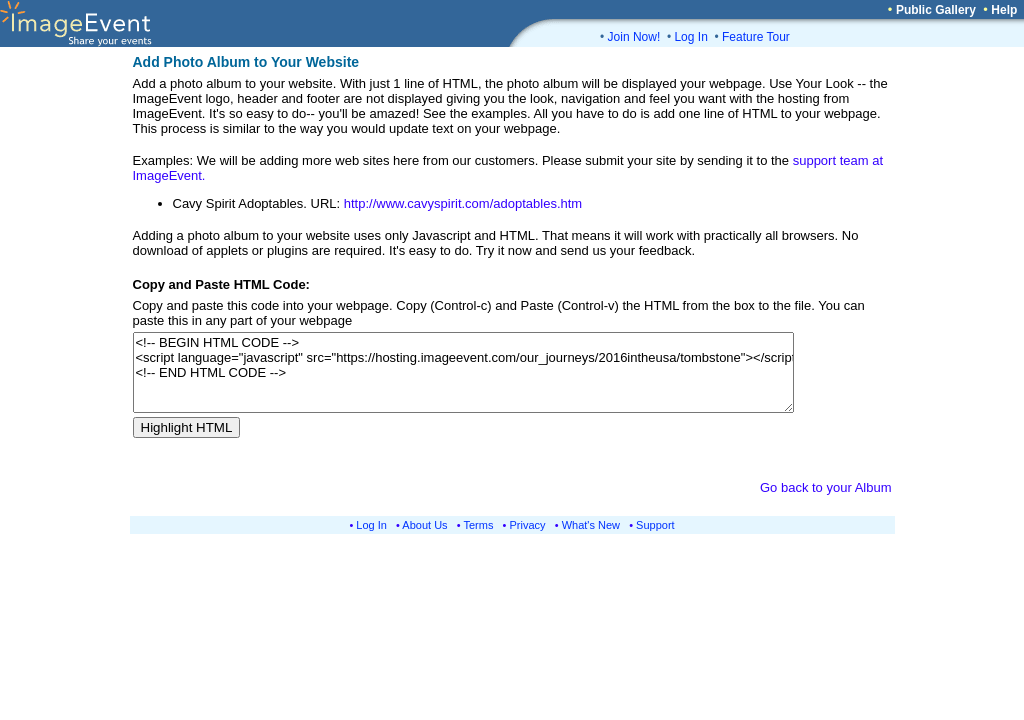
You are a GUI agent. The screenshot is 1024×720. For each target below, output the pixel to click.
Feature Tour (756, 37)
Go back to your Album (826, 487)
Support (655, 525)
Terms (479, 525)
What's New (591, 525)
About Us (424, 525)
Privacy (528, 525)
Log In (690, 37)
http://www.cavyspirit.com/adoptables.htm (463, 203)
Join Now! (634, 37)
